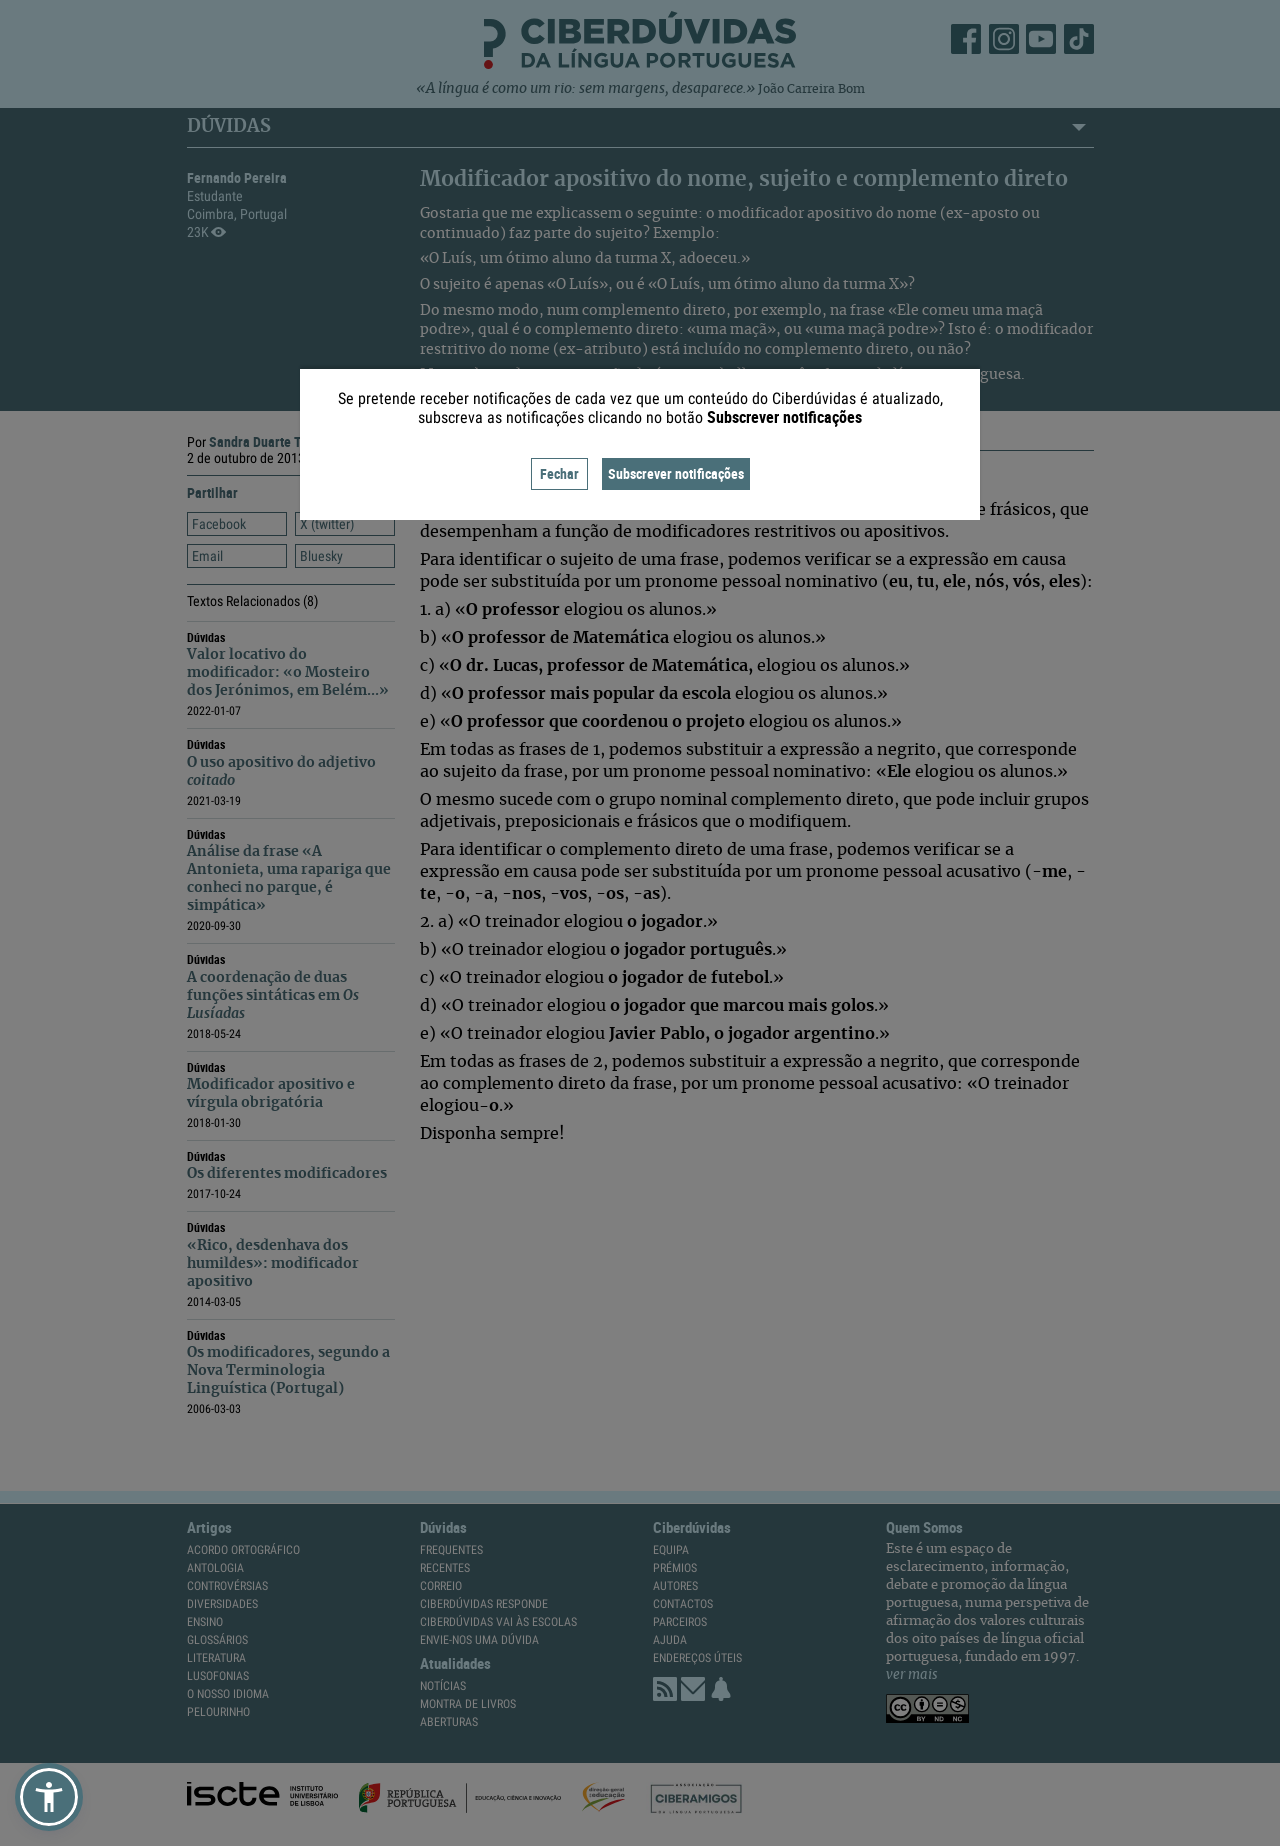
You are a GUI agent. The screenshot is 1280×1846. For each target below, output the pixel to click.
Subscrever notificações (676, 473)
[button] (49, 1797)
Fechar (559, 473)
